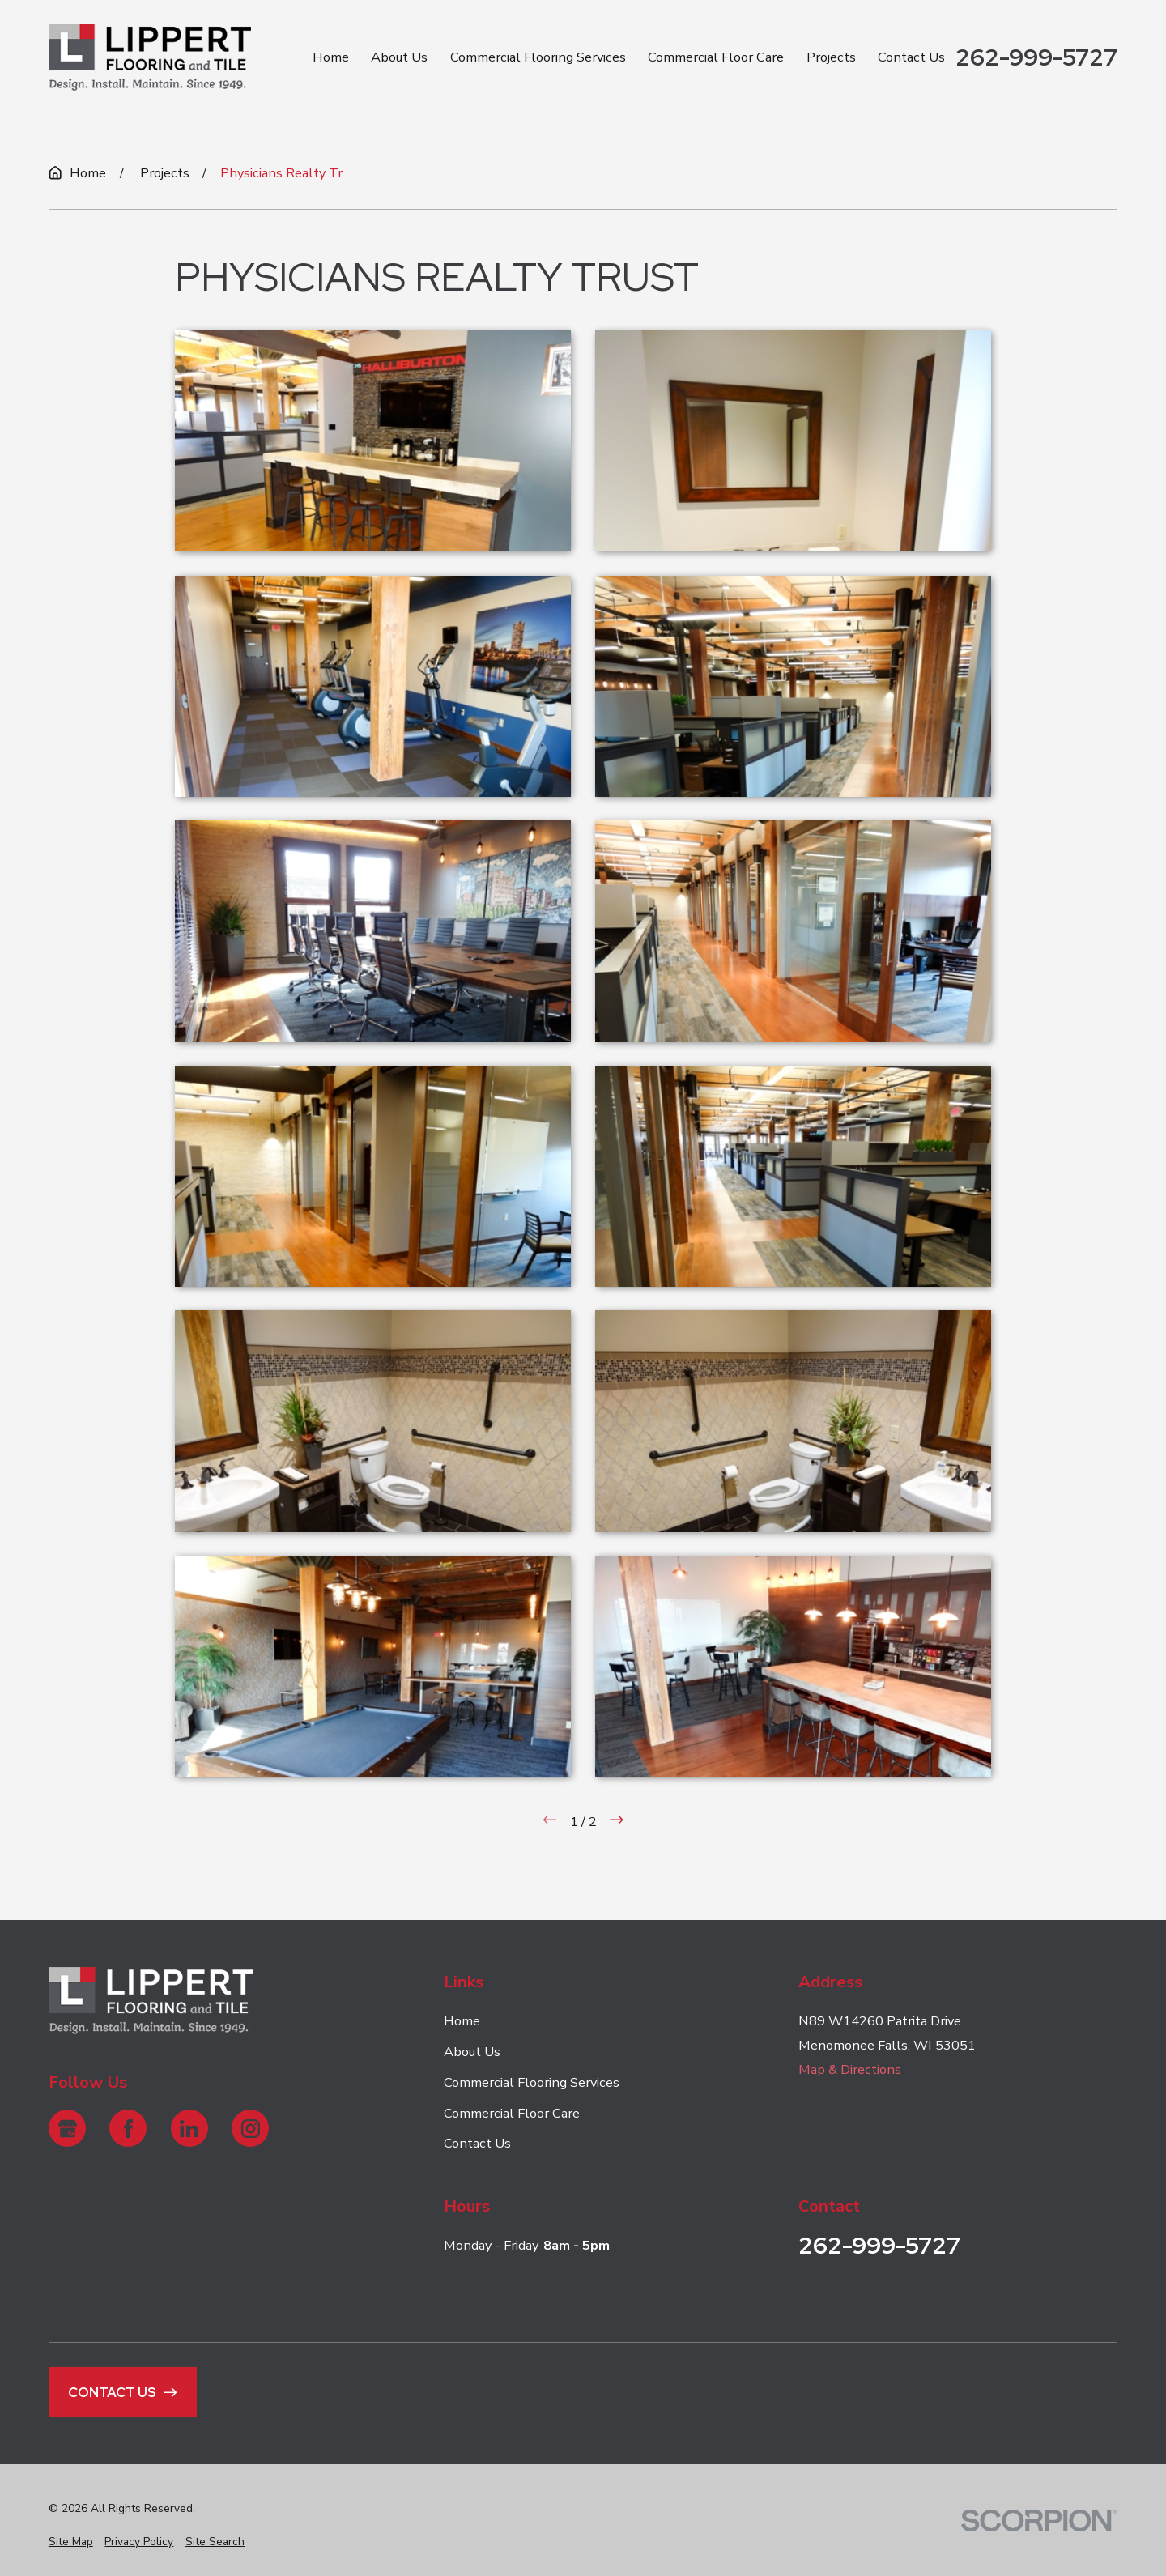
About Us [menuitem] (399, 57)
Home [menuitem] (331, 57)
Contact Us (477, 2143)
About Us (472, 2051)
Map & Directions (849, 2068)
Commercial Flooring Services (531, 2081)
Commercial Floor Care (512, 2112)
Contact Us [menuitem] (911, 57)
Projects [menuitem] (831, 57)
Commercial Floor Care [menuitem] (716, 57)
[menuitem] (71, 2542)
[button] (373, 440)
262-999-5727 (1036, 57)
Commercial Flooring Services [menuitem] (538, 57)
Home (462, 2021)
